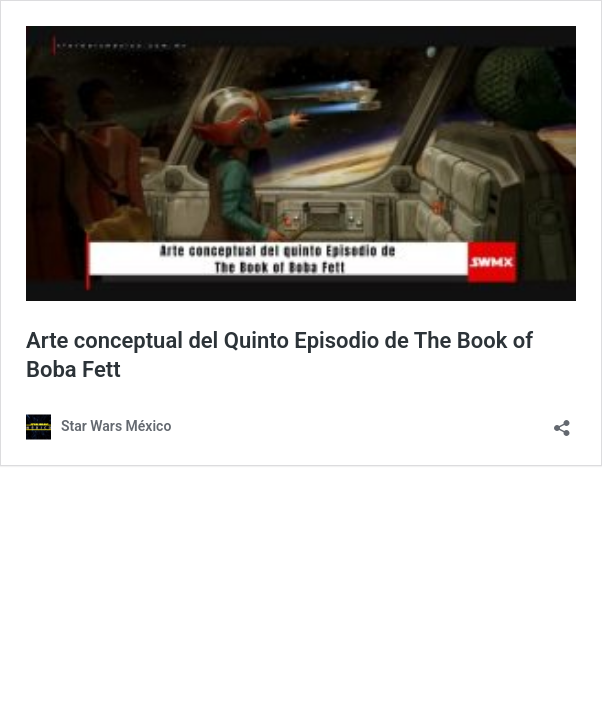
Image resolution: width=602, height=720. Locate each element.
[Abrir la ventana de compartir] (562, 421)
